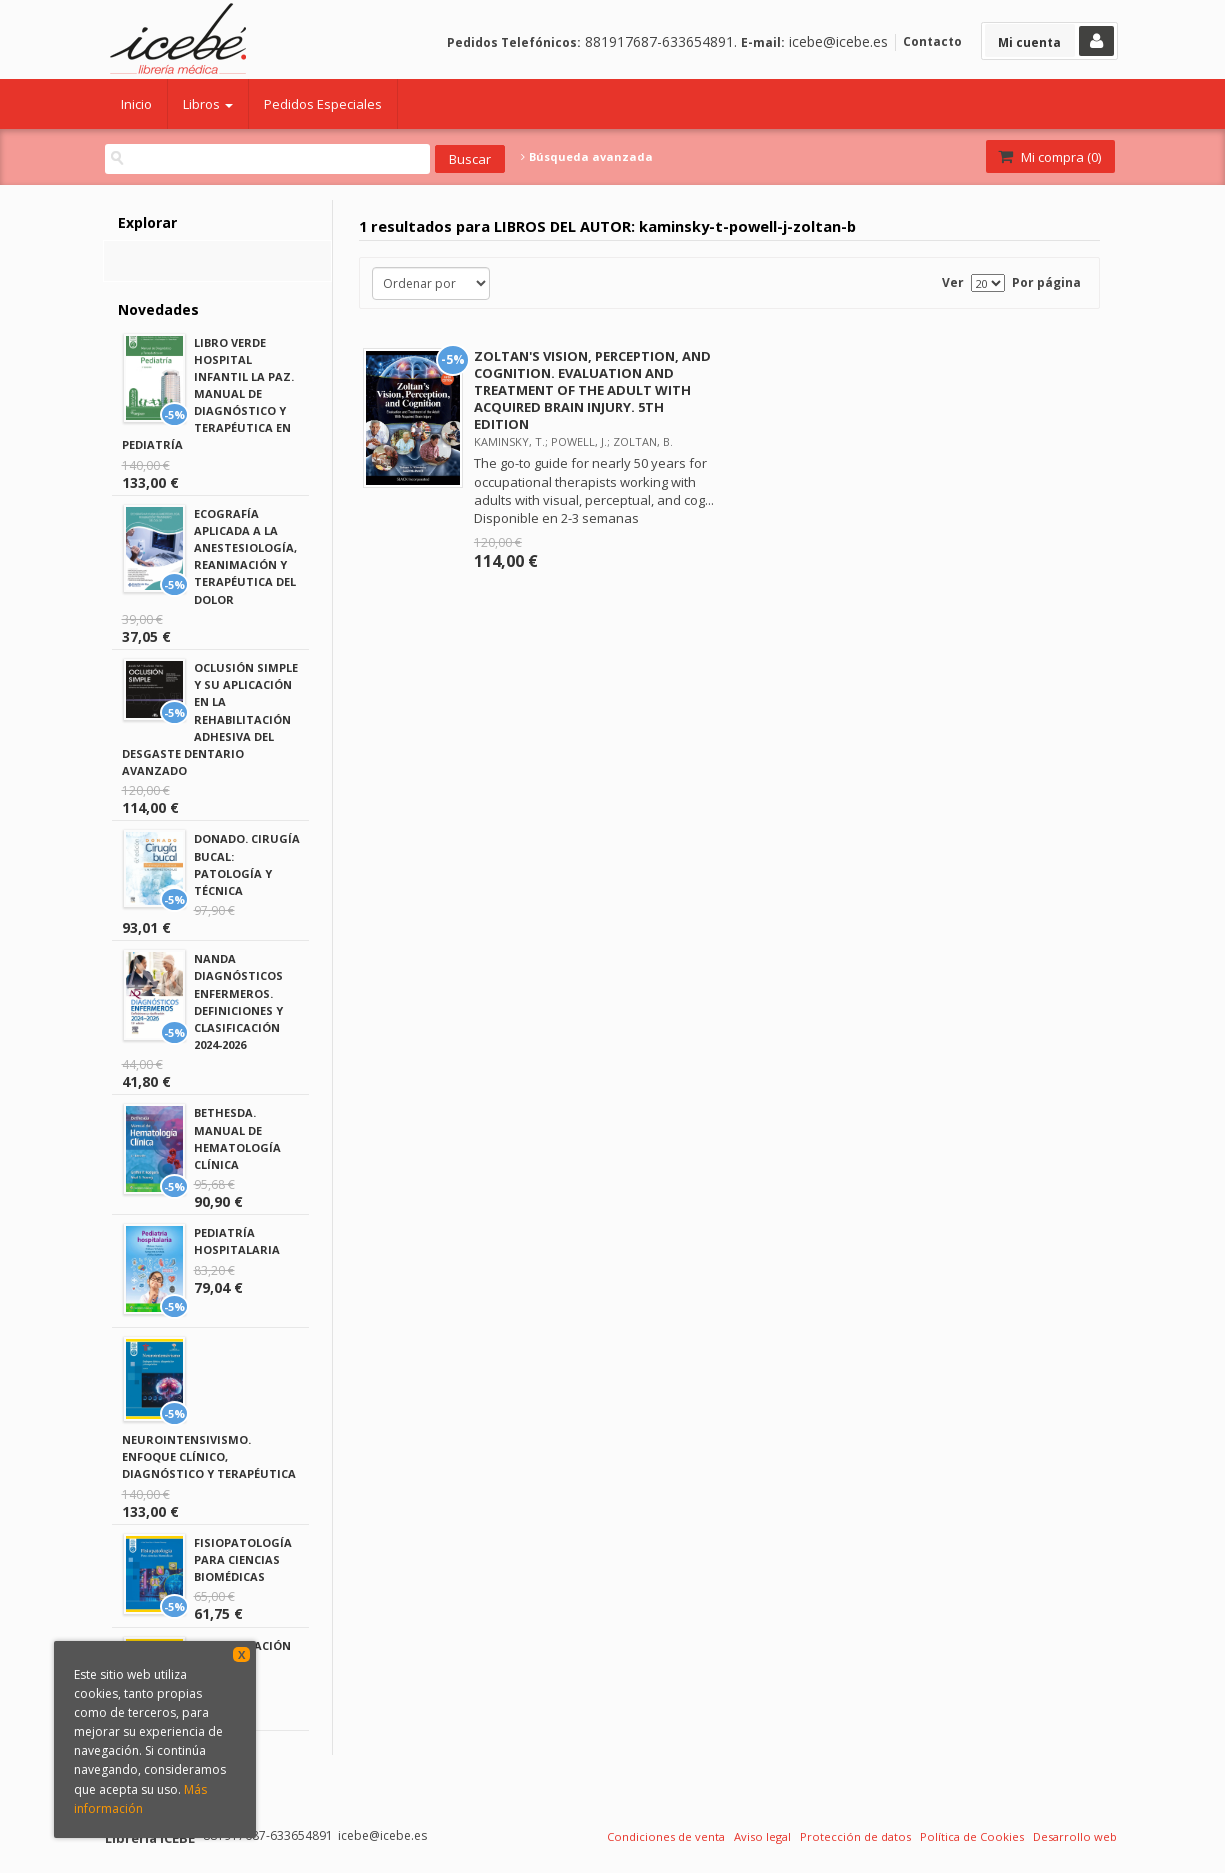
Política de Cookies (972, 1836)
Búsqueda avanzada (587, 157)
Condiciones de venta (666, 1836)
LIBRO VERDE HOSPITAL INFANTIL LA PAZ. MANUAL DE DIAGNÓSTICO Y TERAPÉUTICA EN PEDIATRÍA (208, 394)
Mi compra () (1048, 157)
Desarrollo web (1075, 1836)
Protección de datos (855, 1836)
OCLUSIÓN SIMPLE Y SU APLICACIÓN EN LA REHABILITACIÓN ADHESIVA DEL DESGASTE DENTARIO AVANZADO (210, 719)
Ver (953, 282)
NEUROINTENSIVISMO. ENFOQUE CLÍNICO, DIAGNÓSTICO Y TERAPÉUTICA (209, 1456)
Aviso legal (762, 1836)
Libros (208, 104)
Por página (1046, 282)
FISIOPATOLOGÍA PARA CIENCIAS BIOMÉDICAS (243, 1559)
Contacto (932, 41)
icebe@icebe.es (838, 41)
